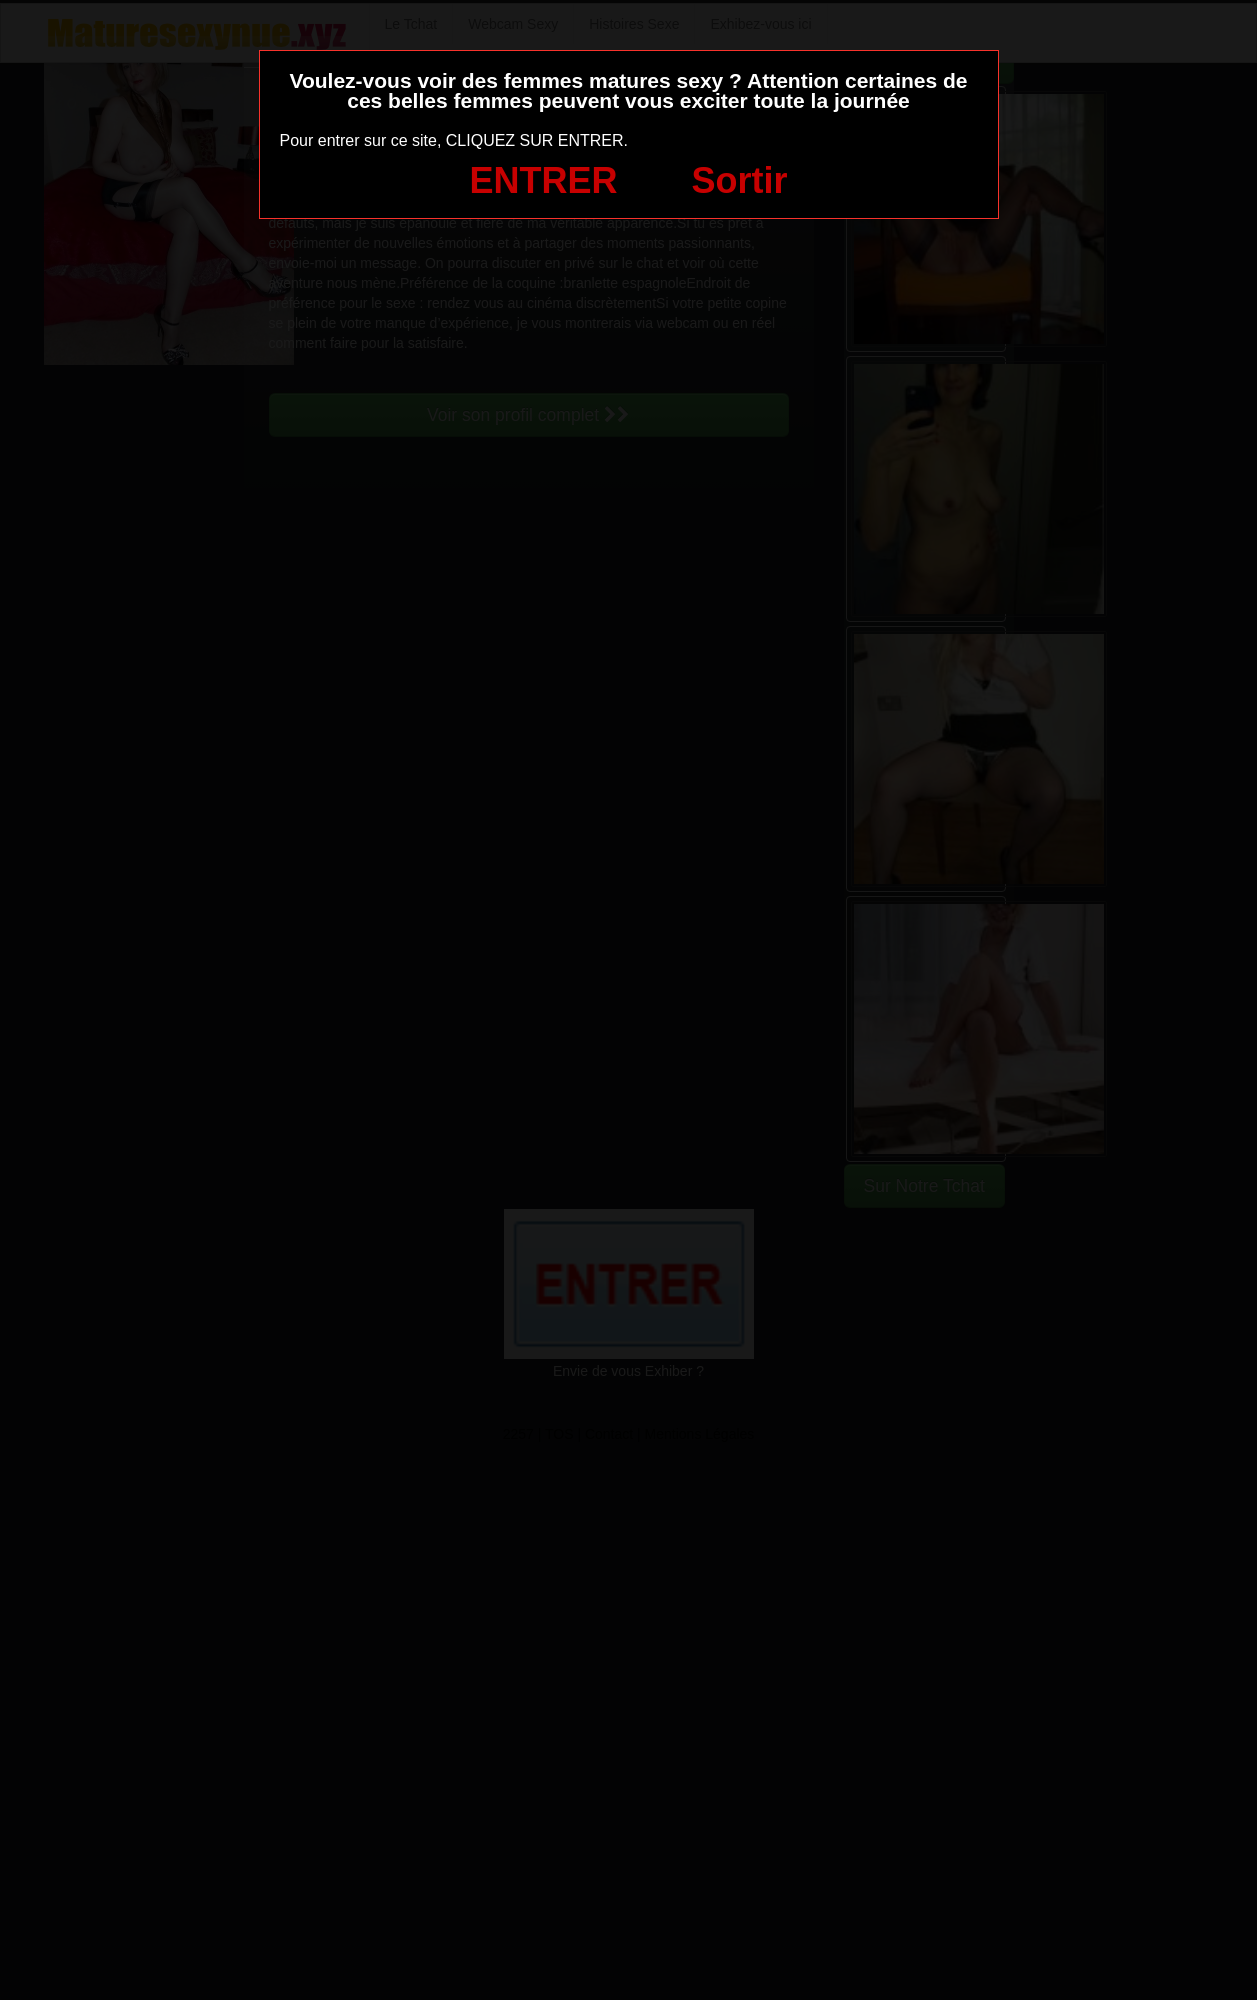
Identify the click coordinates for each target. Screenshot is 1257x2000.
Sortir (739, 180)
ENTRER (544, 180)
